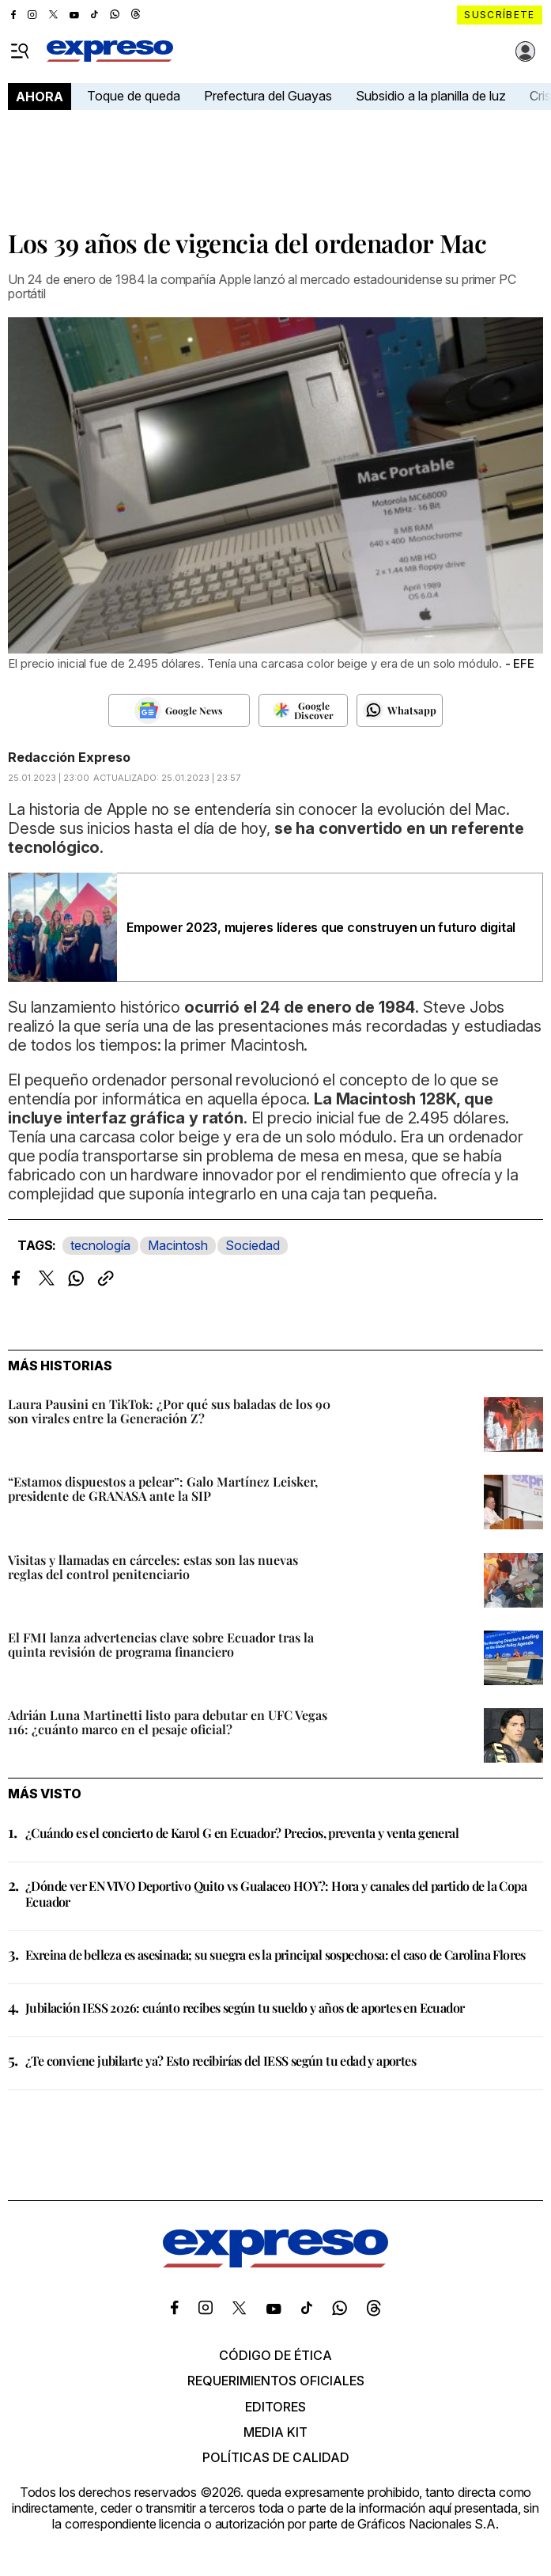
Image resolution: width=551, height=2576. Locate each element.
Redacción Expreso (69, 757)
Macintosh (178, 1245)
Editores (275, 2407)
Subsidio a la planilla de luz (431, 96)
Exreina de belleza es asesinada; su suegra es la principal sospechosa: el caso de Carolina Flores (275, 1954)
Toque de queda (133, 96)
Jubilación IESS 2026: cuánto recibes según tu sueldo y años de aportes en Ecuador (244, 2007)
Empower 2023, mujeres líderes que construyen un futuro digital (320, 927)
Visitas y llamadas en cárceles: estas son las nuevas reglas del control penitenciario (153, 1566)
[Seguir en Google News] (179, 710)
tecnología (100, 1245)
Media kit (275, 2432)
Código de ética (275, 2355)
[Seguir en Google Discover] (303, 710)
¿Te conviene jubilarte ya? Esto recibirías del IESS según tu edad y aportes (220, 2060)
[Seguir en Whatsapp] (400, 710)
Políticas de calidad (275, 2457)
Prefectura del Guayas (268, 96)
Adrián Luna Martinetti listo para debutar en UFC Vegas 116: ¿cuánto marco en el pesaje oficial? (167, 1722)
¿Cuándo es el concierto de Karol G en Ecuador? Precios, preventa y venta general (242, 1832)
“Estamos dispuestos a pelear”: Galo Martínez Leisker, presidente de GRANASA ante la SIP (163, 1488)
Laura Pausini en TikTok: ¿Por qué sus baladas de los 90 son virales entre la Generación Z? (169, 1411)
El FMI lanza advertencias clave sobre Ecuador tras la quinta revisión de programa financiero (161, 1644)
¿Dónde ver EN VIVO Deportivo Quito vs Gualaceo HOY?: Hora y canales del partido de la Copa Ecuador (275, 1893)
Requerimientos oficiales (275, 2380)
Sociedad (252, 1245)
